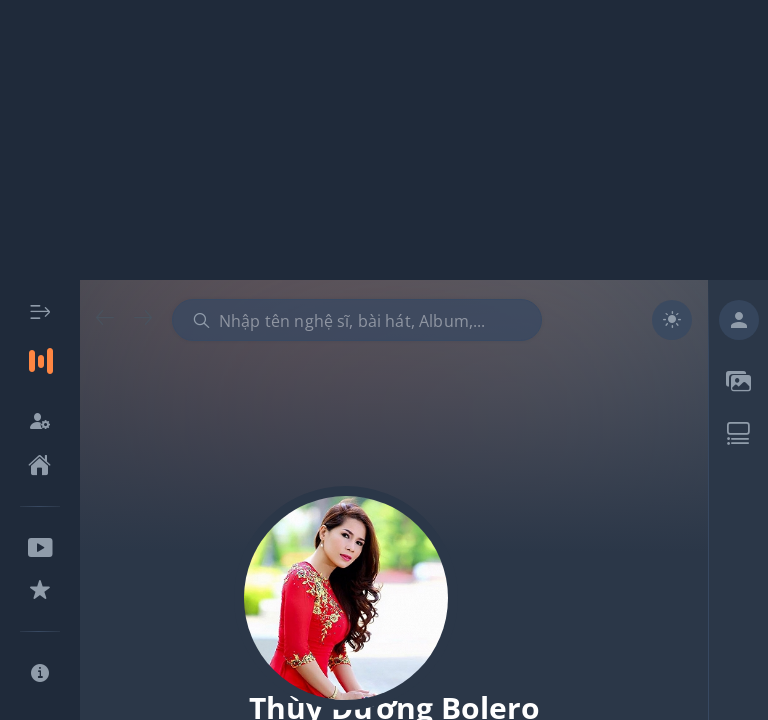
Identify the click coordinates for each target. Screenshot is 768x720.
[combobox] (357, 320)
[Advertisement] (384, 140)
